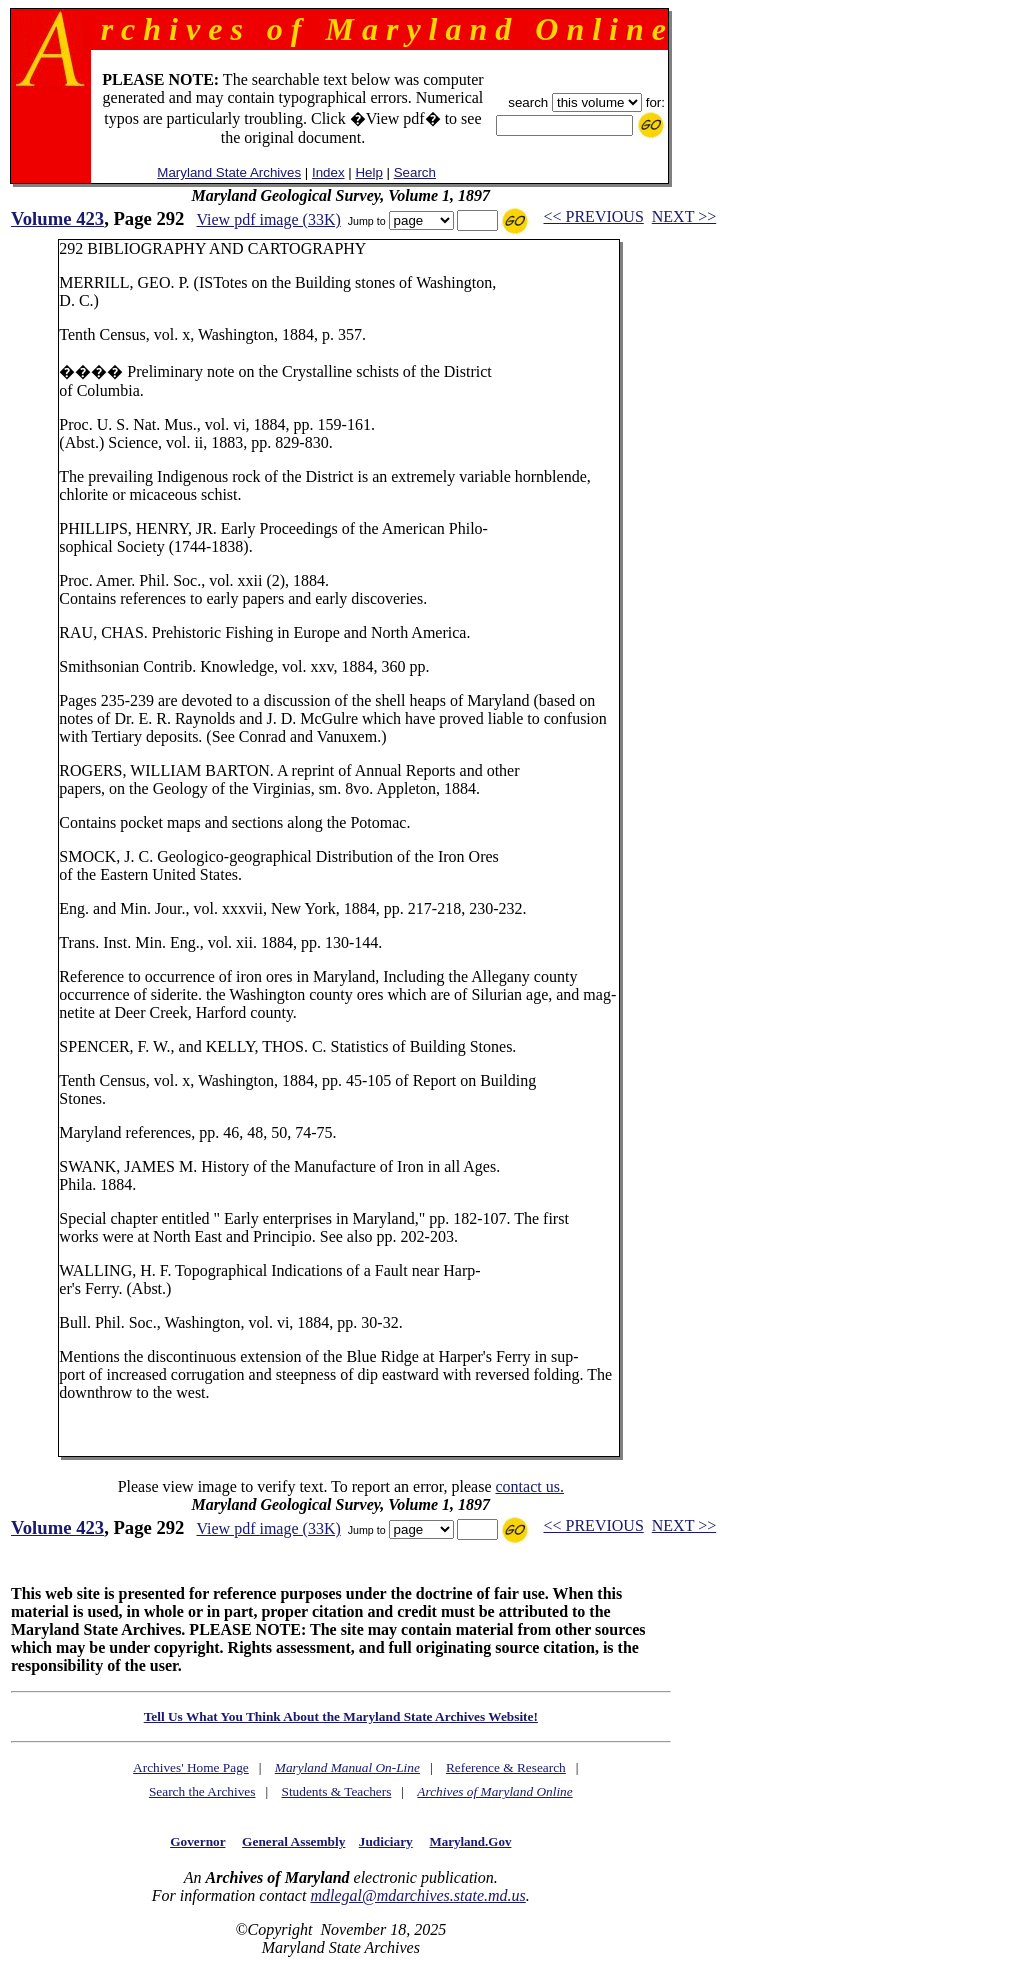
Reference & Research (506, 1767)
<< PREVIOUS (594, 216)
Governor (197, 1841)
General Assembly (293, 1841)
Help (368, 172)
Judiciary (386, 1841)
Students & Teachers (336, 1791)
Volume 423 (57, 218)
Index (328, 172)
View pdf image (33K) (268, 219)
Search (415, 172)
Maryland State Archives (229, 172)
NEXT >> (684, 216)
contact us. (529, 1486)
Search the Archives (202, 1791)
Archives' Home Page (191, 1767)
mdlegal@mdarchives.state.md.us (417, 1895)
